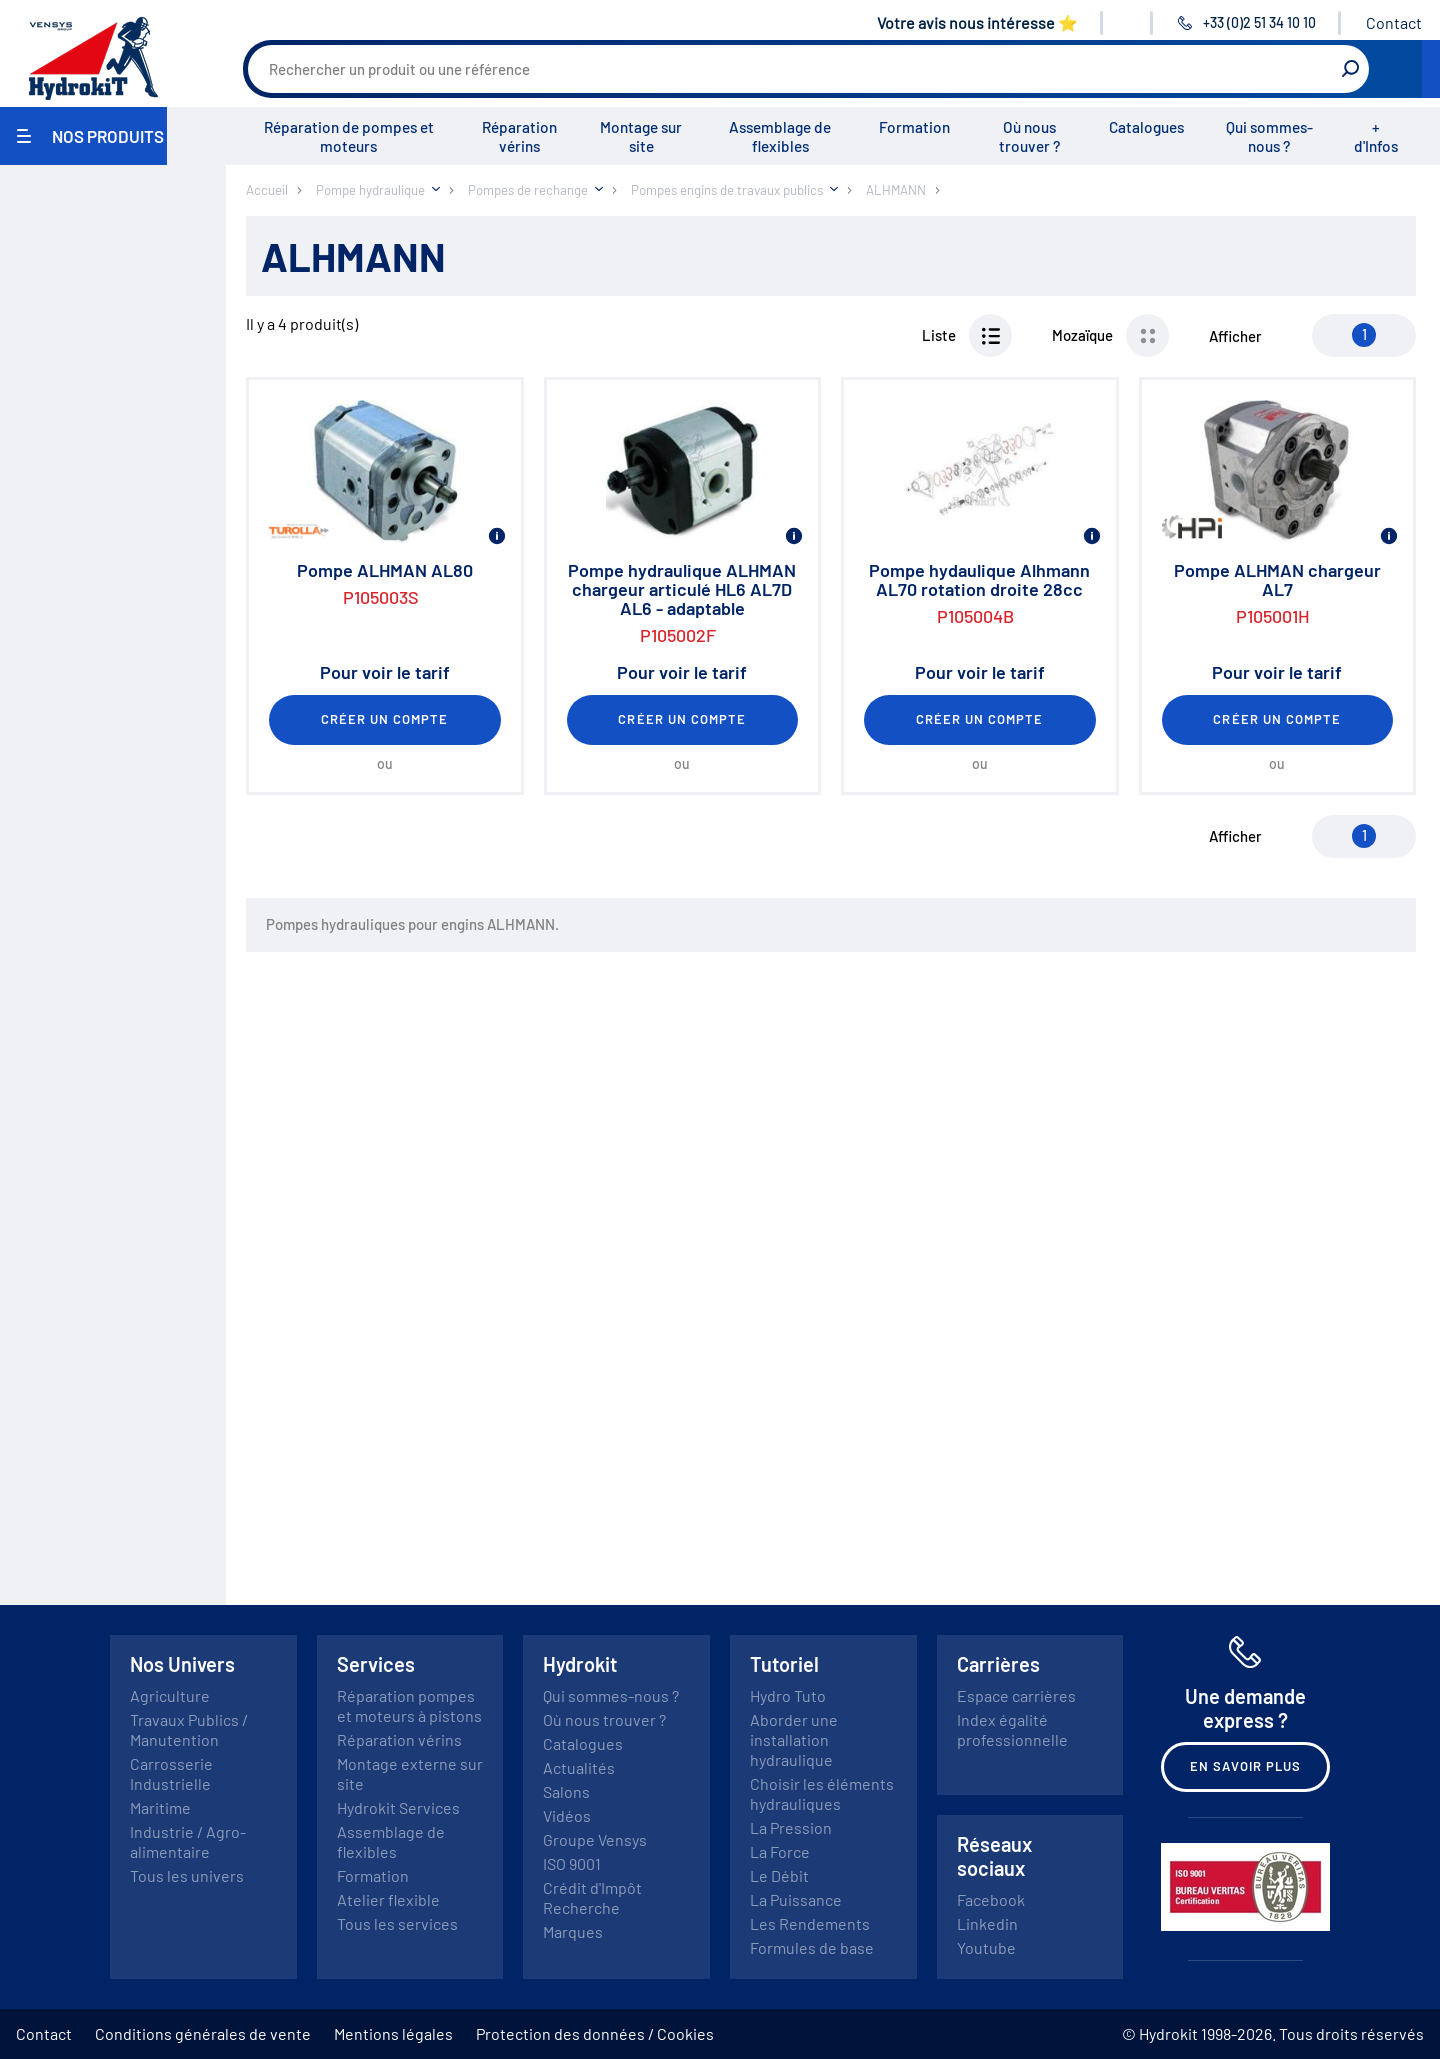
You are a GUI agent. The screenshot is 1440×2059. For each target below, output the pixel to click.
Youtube (986, 1947)
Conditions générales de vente (203, 2033)
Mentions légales (393, 2033)
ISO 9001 (572, 1863)
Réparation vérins (519, 136)
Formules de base (812, 1947)
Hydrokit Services (398, 1807)
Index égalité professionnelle (1012, 1729)
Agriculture (170, 1695)
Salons (566, 1791)
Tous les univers (187, 1875)
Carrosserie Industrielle (171, 1773)
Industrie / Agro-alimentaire (188, 1841)
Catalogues (1146, 127)
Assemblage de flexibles (780, 136)
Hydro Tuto (788, 1695)
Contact (1394, 22)
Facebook (991, 1899)
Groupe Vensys (595, 1839)
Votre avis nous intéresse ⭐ (977, 22)
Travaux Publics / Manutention (189, 1729)
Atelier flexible (388, 1899)
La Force (780, 1851)
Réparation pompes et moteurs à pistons (409, 1705)
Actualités (579, 1767)
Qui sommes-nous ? (1269, 136)
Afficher (1235, 336)
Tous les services (397, 1923)
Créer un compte (385, 719)
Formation (914, 127)
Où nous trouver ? (1029, 136)
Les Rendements (810, 1923)
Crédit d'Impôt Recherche (592, 1897)
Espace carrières (1016, 1695)
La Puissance (796, 1899)
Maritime (160, 1807)
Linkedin (987, 1923)
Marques (573, 1931)
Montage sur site (641, 136)
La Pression (791, 1827)
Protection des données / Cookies (595, 2033)
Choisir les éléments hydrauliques (822, 1793)
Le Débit (779, 1875)
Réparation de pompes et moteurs (349, 136)
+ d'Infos (1376, 136)
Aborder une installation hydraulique (794, 1739)
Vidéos (567, 1815)
